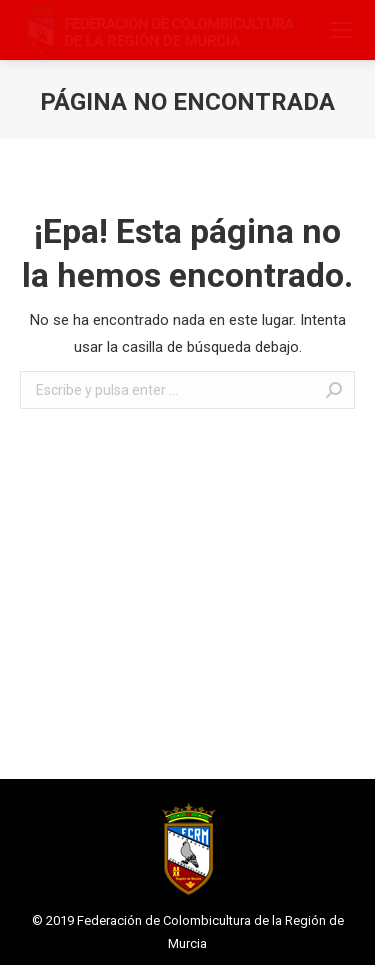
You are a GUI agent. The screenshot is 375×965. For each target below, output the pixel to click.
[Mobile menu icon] (341, 30)
